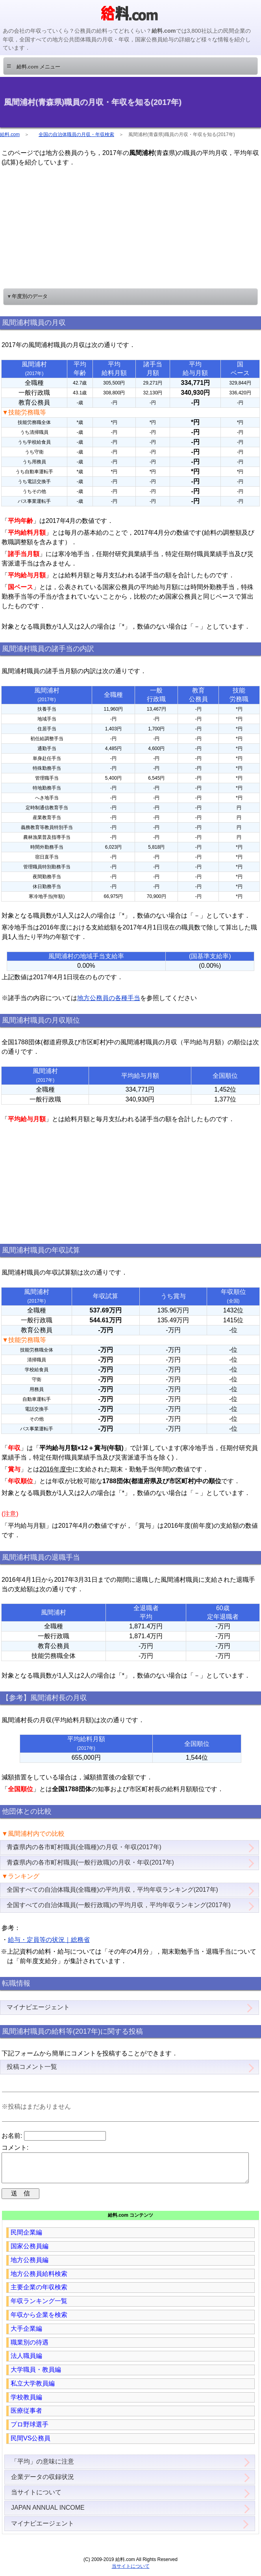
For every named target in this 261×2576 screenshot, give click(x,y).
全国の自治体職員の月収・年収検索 (76, 134)
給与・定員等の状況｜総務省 (49, 1939)
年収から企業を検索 (39, 2321)
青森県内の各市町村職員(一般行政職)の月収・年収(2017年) (90, 1862)
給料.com (10, 134)
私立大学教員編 (33, 2389)
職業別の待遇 (29, 2348)
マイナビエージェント (38, 2007)
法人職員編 (26, 2362)
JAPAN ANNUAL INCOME (48, 2514)
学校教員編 (26, 2403)
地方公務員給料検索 (39, 2280)
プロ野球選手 (29, 2430)
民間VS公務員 (30, 2444)
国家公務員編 (29, 2252)
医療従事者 (26, 2417)
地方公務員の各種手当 (108, 998)
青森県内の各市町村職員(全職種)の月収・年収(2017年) (84, 1847)
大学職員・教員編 (36, 2376)
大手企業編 (26, 2334)
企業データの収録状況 (42, 2483)
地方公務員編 (29, 2266)
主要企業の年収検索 (39, 2293)
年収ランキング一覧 (39, 2307)
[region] (131, 226)
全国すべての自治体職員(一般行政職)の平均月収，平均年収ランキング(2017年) (119, 1905)
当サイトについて (36, 2498)
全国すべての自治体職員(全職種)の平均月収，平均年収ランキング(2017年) (112, 1889)
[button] (130, 66)
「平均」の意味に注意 (42, 2467)
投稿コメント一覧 (32, 2066)
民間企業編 (26, 2238)
